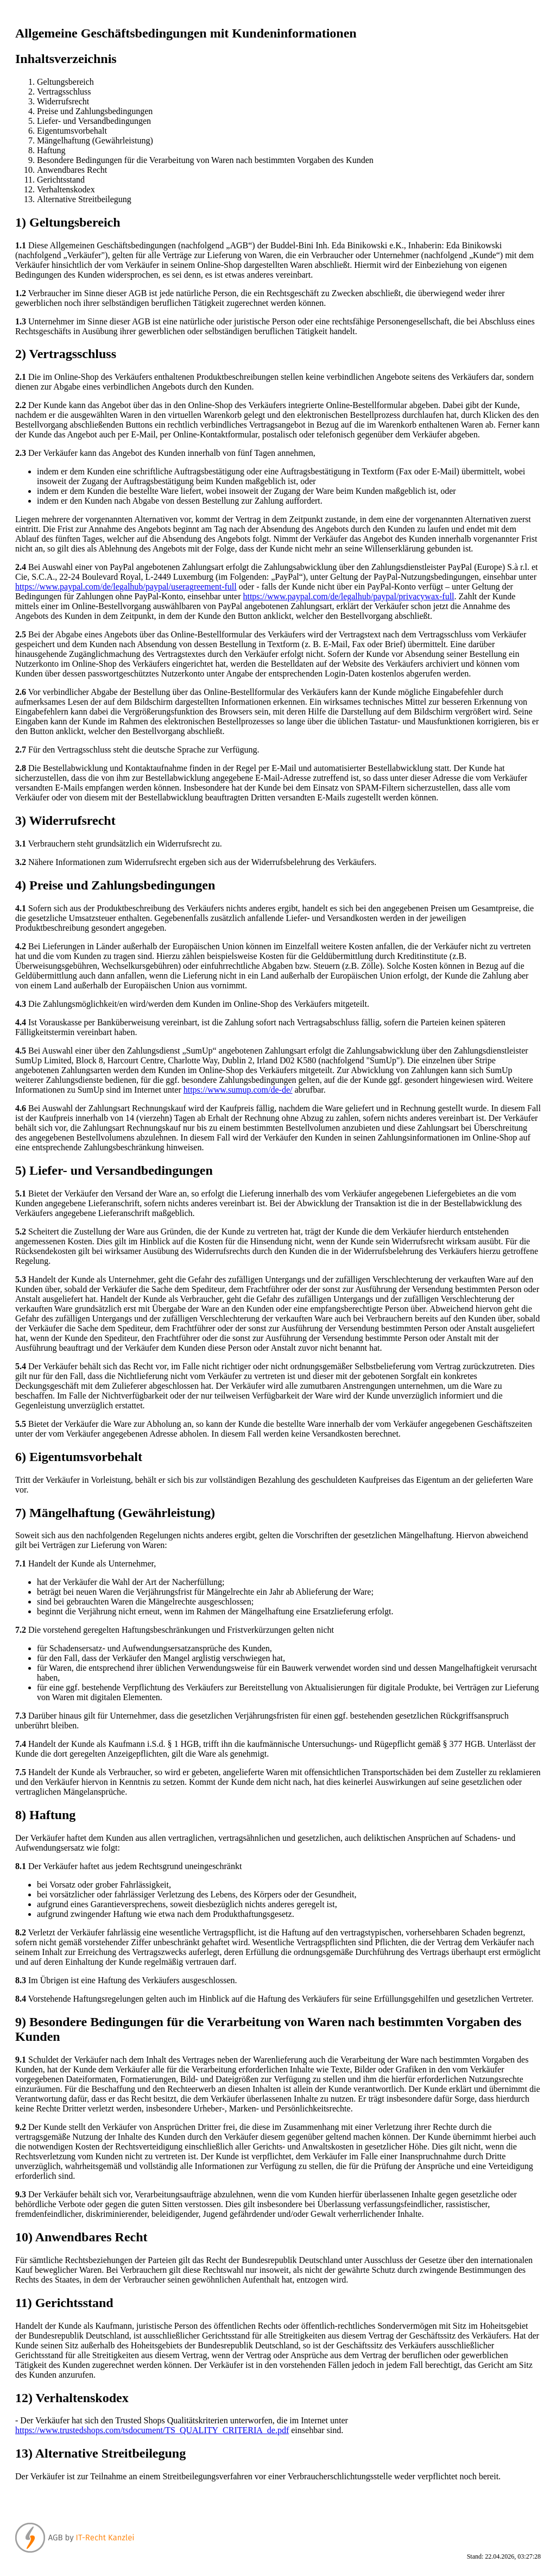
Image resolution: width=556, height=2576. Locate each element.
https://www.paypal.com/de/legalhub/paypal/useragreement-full (126, 586)
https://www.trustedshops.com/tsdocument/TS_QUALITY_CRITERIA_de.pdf (152, 2430)
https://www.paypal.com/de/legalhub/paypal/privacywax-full (348, 596)
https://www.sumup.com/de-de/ (238, 1089)
